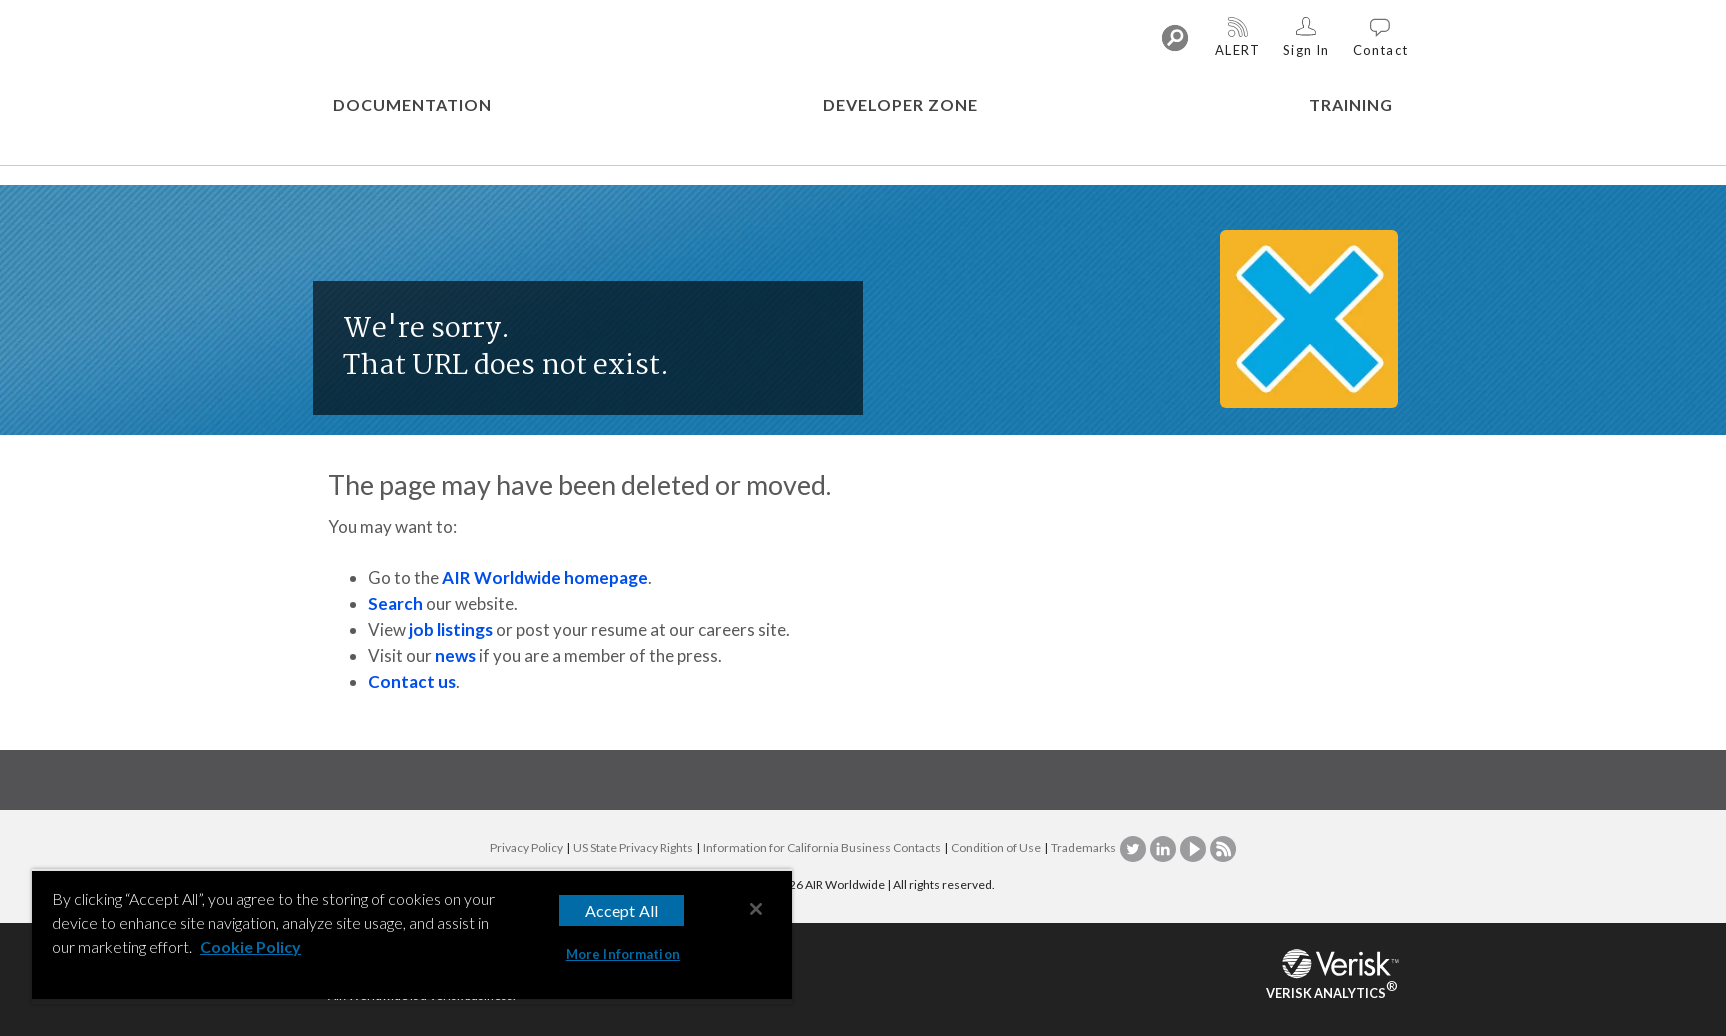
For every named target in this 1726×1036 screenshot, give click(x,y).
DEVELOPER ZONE (900, 104)
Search (395, 603)
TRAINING (1351, 104)
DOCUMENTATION (412, 104)
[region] (412, 936)
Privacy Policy (526, 847)
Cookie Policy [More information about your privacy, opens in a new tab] (250, 946)
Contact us (412, 681)
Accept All (622, 910)
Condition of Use (996, 847)
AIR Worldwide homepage (545, 577)
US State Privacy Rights (633, 847)
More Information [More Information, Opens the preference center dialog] (623, 954)
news (455, 655)
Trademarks (1083, 847)
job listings (451, 629)
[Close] (756, 909)
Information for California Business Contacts (822, 847)
